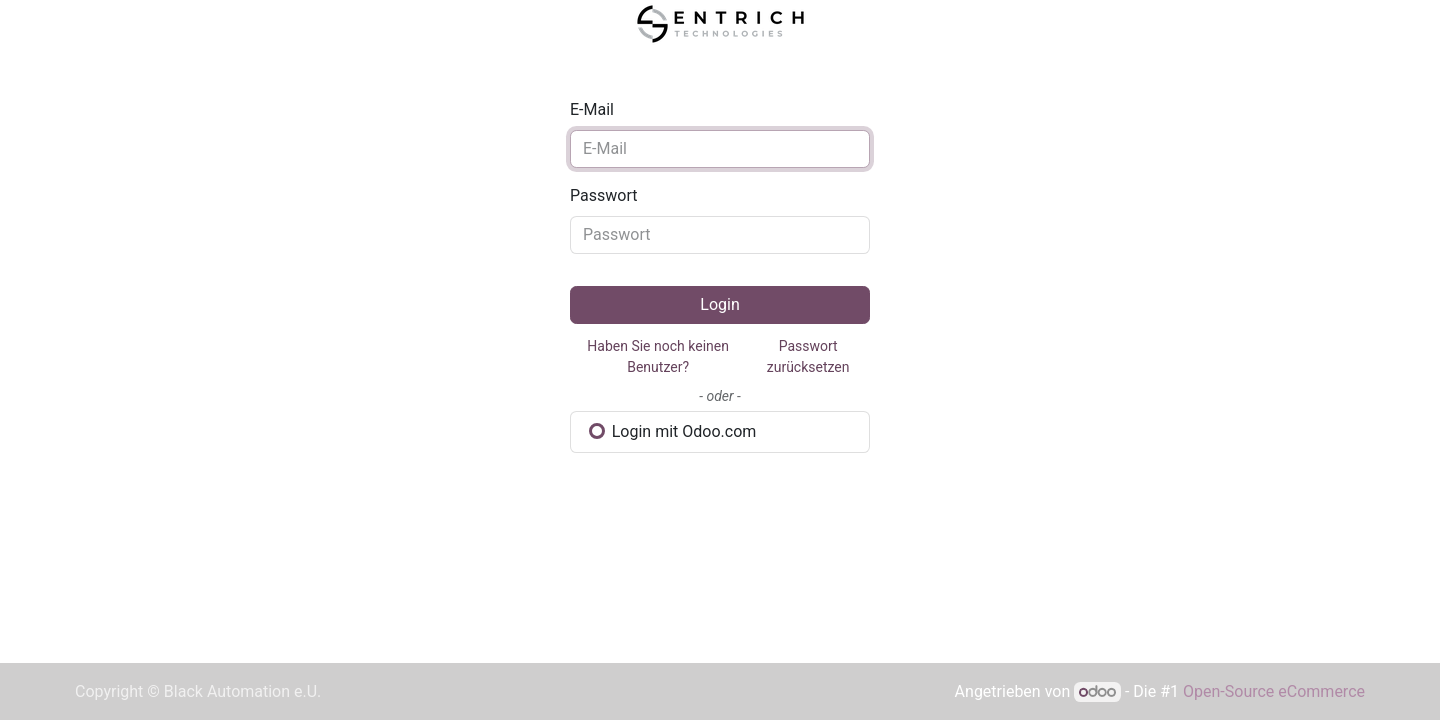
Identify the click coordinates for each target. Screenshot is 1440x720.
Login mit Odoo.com (672, 431)
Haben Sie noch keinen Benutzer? (658, 356)
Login (719, 304)
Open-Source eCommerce (1274, 691)
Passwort (603, 195)
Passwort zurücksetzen (808, 356)
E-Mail (592, 109)
